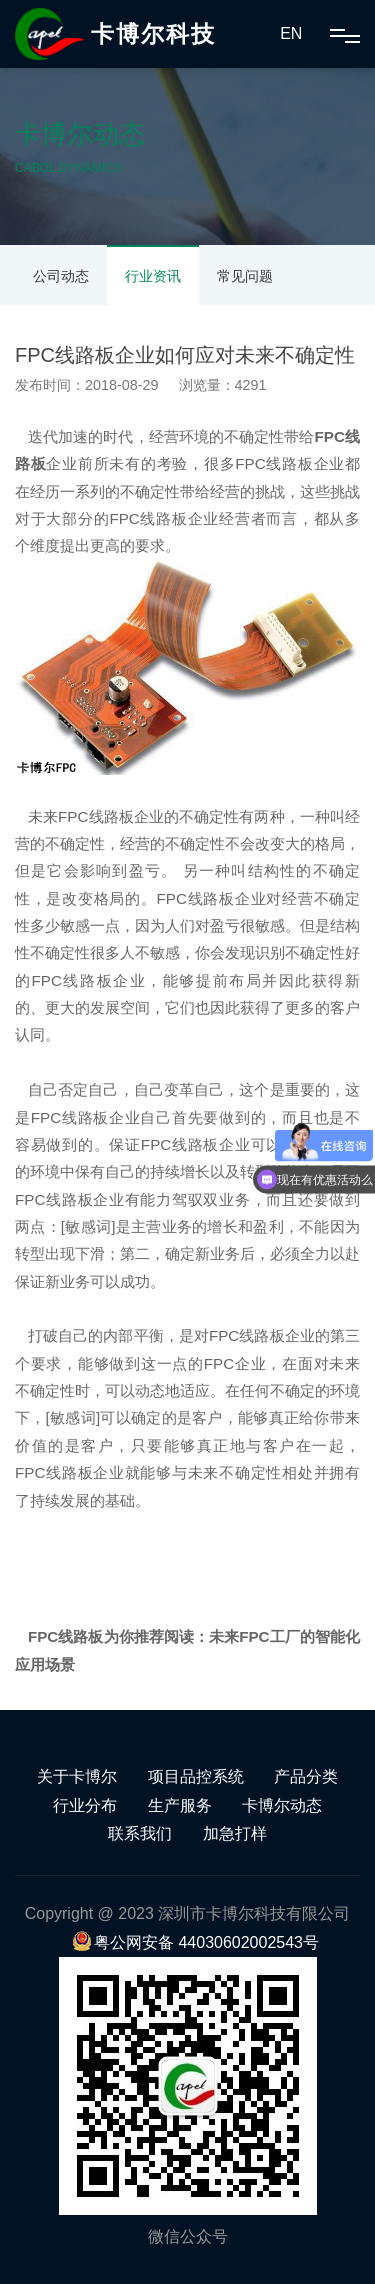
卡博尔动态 (282, 1805)
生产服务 (180, 1805)
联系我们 (140, 1833)
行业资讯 (153, 276)
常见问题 (245, 276)
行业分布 (85, 1805)
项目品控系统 (196, 1776)
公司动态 (61, 276)
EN (291, 33)
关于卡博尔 (77, 1776)
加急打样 (235, 1833)
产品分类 (306, 1776)
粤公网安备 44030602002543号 (195, 1942)
